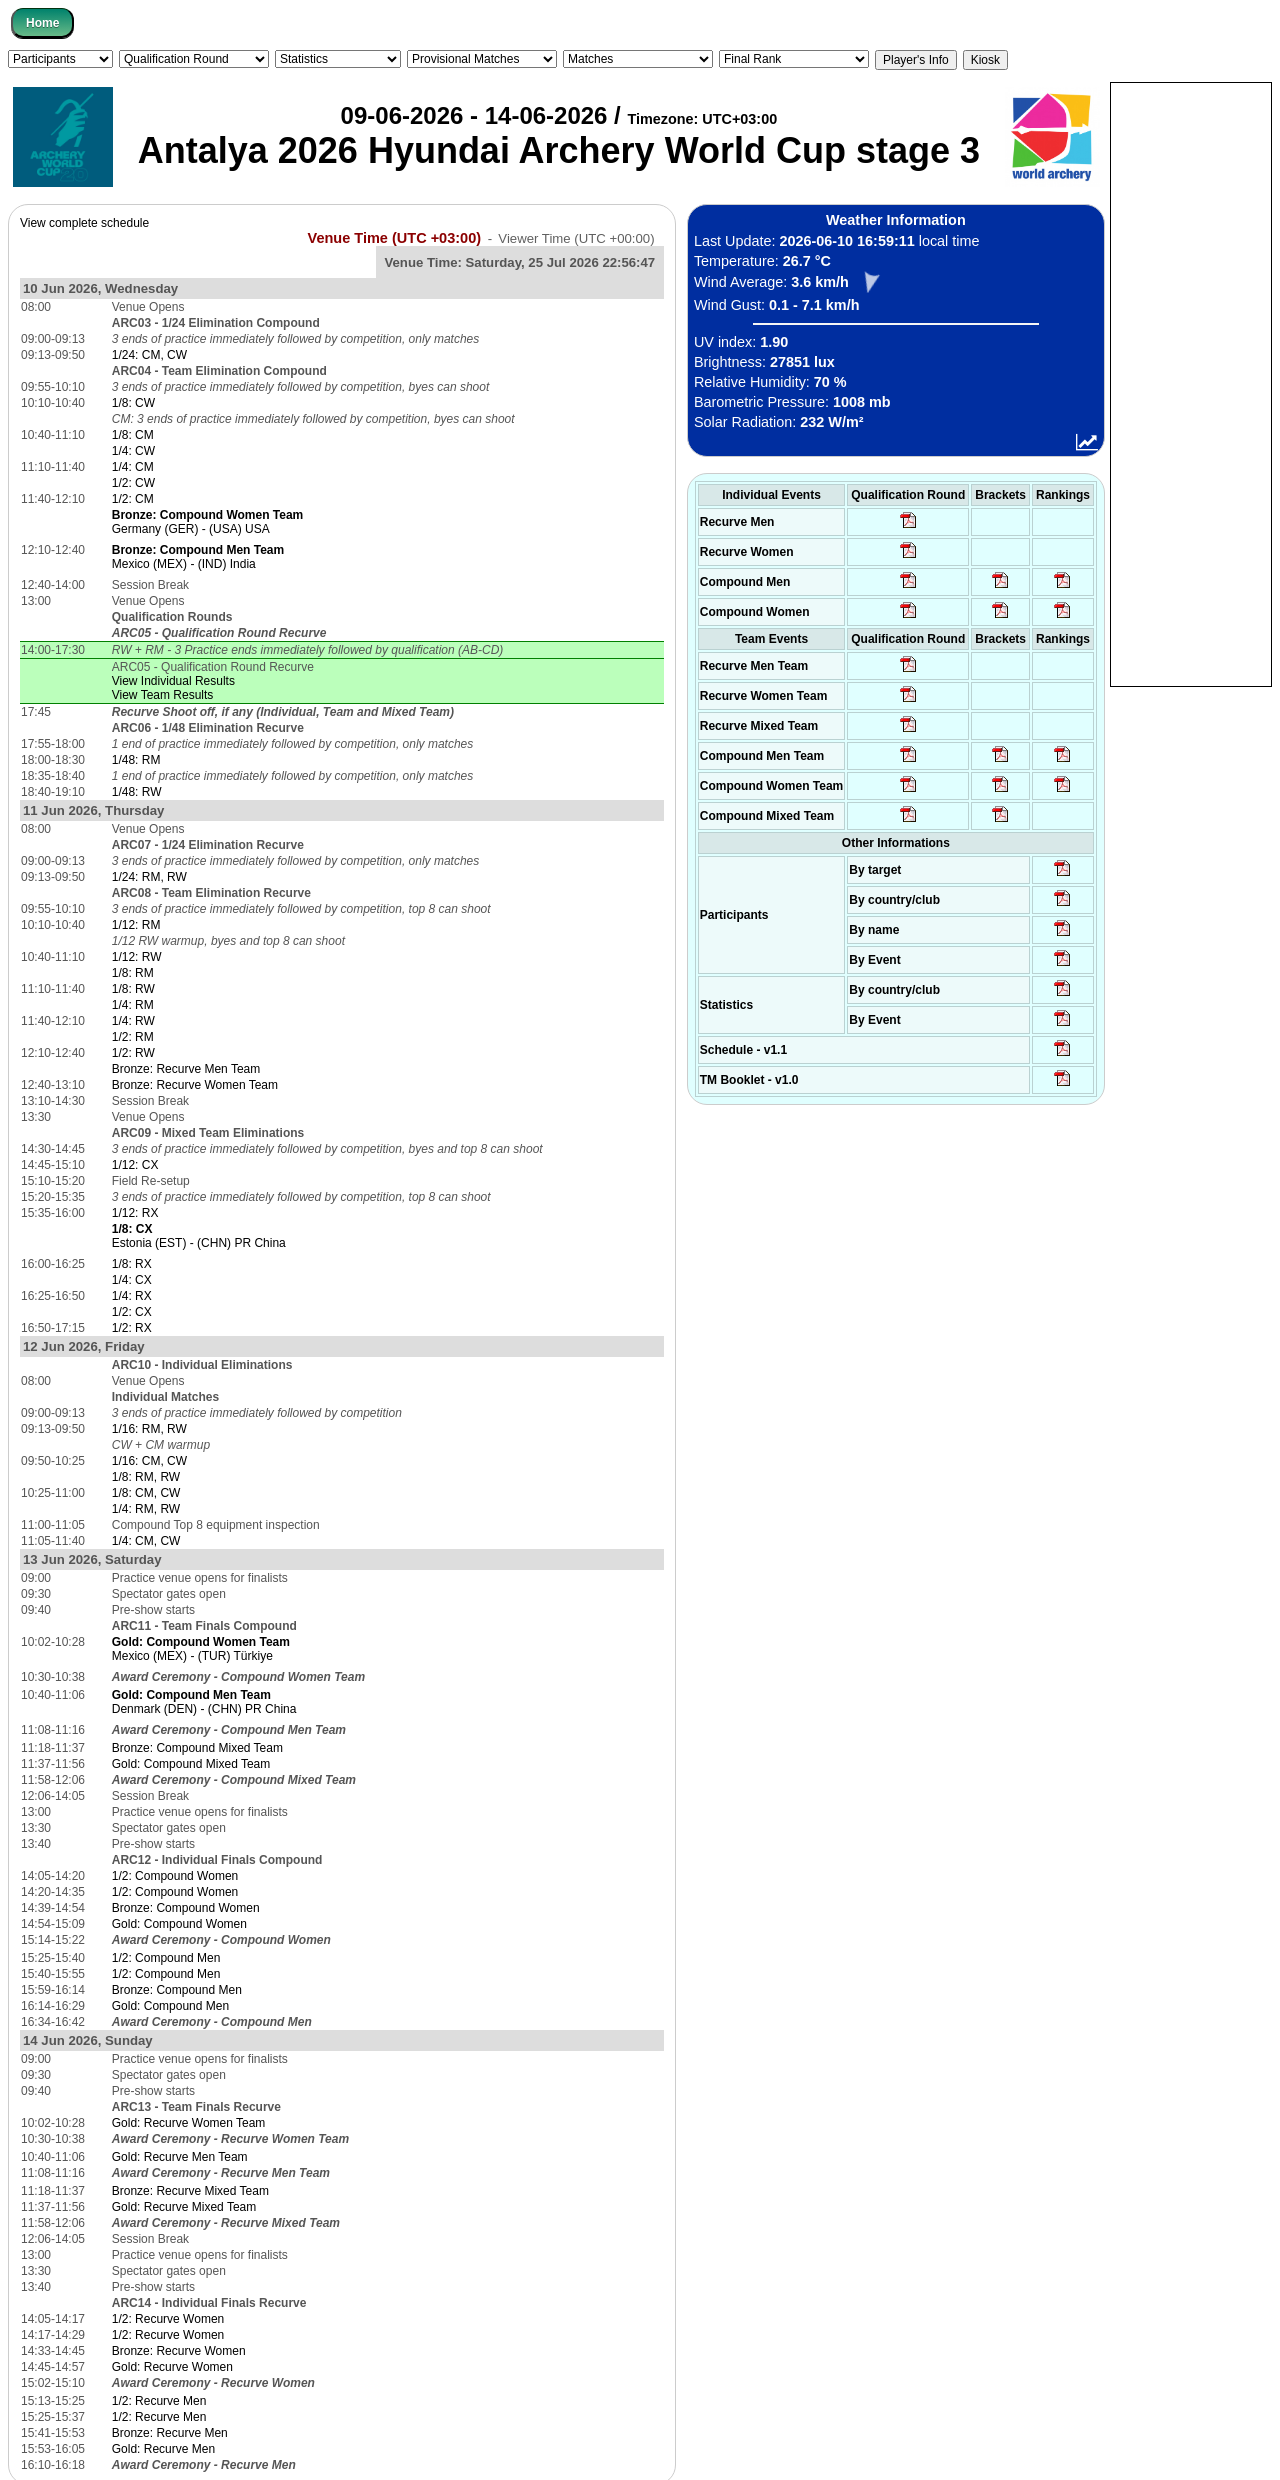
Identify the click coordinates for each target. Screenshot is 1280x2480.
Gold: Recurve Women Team (189, 2123)
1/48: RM (136, 760)
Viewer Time (576, 238)
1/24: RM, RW (149, 877)
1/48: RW (137, 792)
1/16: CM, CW (149, 1461)
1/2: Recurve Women (168, 2319)
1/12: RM (136, 925)
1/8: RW (133, 989)
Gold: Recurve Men (163, 2449)
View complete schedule (84, 223)
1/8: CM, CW (146, 1493)
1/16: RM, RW (149, 1429)
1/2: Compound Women (175, 1876)
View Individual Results (173, 681)
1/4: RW (133, 1021)
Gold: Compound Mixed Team (191, 1764)
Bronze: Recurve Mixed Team (190, 2191)
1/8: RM (133, 973)
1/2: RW (133, 1053)
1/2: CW (133, 483)
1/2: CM (133, 499)
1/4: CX (132, 1280)
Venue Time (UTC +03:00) (395, 238)
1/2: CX (132, 1312)
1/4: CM (133, 467)
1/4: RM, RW (146, 1509)
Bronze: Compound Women (186, 1908)
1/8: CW (133, 403)
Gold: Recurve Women (172, 2367)
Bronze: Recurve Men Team (186, 1069)
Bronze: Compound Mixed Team (197, 1748)
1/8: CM (133, 435)
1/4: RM (133, 1005)
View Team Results (163, 695)
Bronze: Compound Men (177, 1990)
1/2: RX (132, 1328)
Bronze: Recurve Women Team (195, 1085)
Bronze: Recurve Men (170, 2433)
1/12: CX (135, 1165)
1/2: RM (133, 1037)
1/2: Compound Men (166, 1958)
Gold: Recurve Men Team (180, 2157)
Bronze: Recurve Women (179, 2351)
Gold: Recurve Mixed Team (184, 2207)
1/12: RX (135, 1213)
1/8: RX (132, 1264)
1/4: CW (133, 451)
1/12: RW (137, 957)
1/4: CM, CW (146, 1541)
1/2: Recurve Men (159, 2401)
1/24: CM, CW (149, 355)
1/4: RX (132, 1296)
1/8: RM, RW (146, 1477)
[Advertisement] (1191, 383)
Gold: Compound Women (179, 1924)
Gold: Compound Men (170, 2006)
